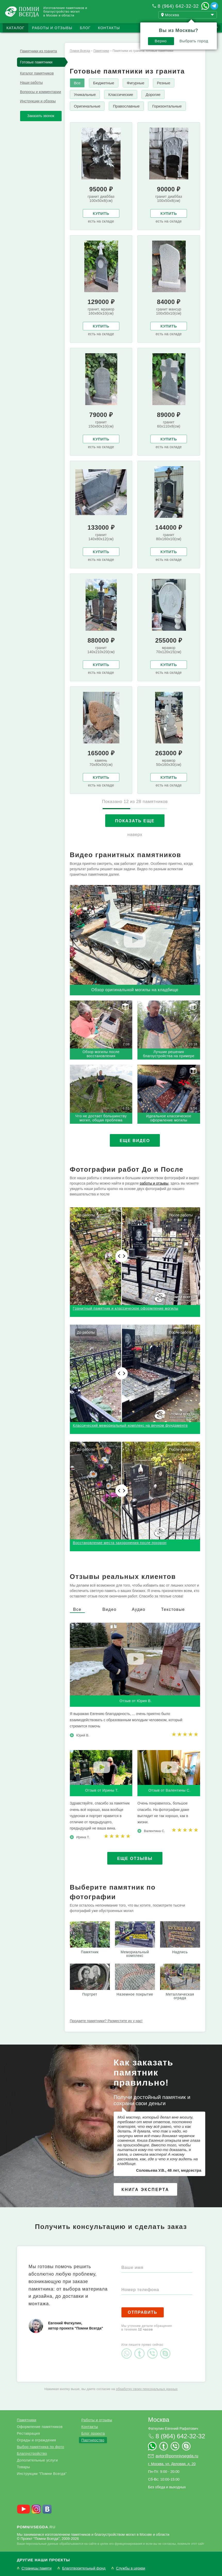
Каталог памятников (37, 73)
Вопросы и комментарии (40, 92)
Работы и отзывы (52, 28)
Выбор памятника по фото (40, 2447)
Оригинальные (87, 106)
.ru (36, 2527)
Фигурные (135, 83)
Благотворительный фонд (83, 2568)
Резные (163, 83)
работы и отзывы (154, 1183)
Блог (85, 28)
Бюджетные (103, 83)
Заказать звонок (40, 116)
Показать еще (134, 821)
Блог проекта (93, 2433)
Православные (126, 106)
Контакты (109, 28)
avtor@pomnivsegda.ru (176, 2456)
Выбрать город (193, 41)
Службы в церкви (130, 2568)
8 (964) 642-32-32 (178, 6)
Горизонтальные (167, 106)
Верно (161, 41)
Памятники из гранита (38, 51)
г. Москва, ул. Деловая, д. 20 (171, 2464)
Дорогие (153, 94)
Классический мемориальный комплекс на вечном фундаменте (130, 1425)
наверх (134, 834)
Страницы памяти (37, 2568)
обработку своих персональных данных (147, 2389)
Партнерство (92, 2440)
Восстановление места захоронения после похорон (120, 1543)
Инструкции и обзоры (38, 101)
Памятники (26, 2420)
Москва (158, 2419)
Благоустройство (32, 2453)
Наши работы (31, 82)
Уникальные (85, 94)
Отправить (143, 2312)
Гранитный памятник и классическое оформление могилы (125, 1308)
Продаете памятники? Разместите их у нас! (106, 2021)
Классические (120, 94)
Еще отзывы (134, 1858)
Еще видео (135, 1140)
